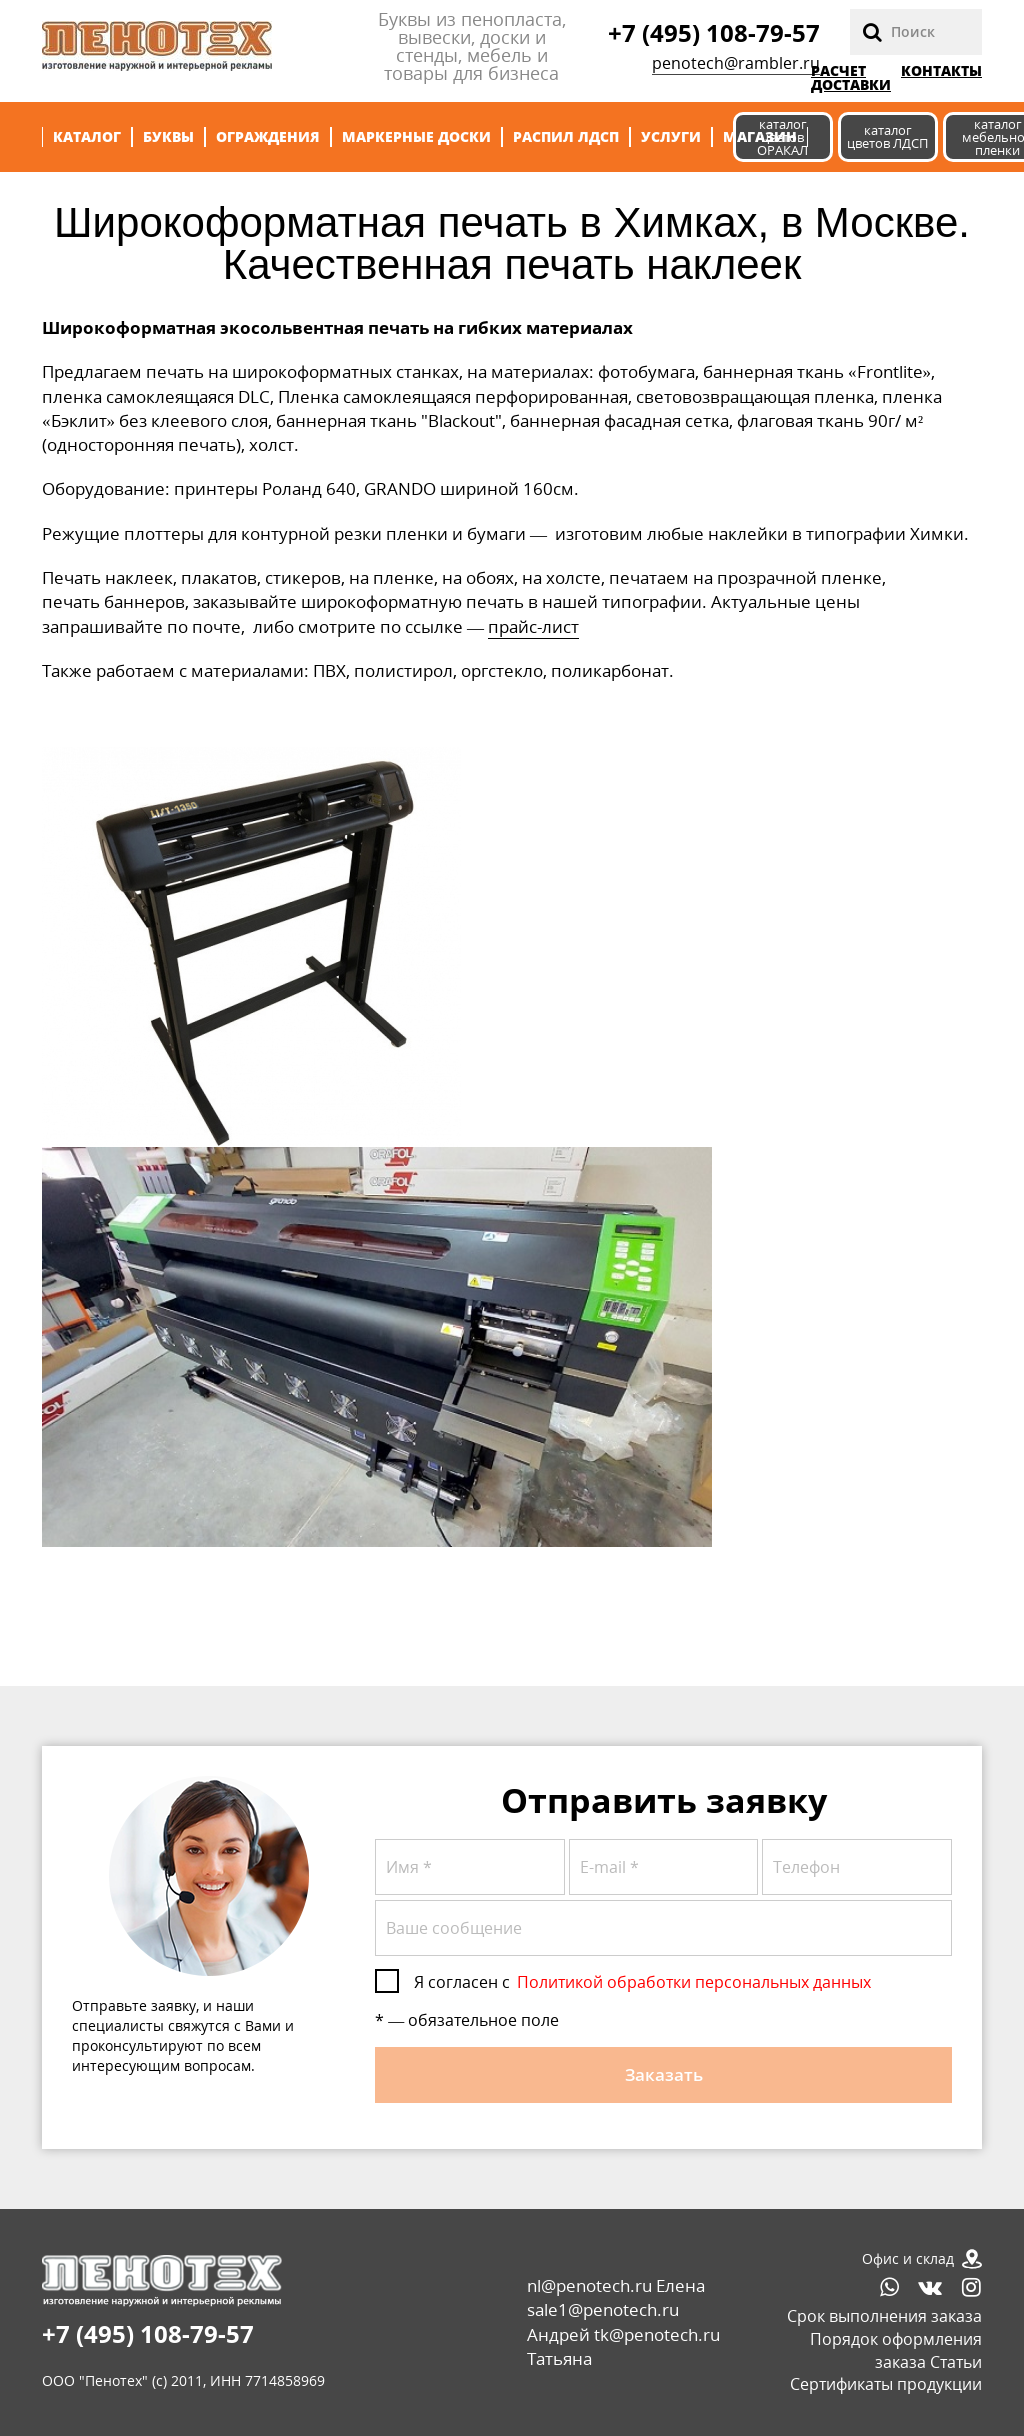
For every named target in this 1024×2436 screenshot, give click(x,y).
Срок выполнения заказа (884, 2316)
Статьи (956, 2362)
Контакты (941, 72)
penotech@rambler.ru (736, 63)
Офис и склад (908, 2258)
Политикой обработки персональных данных (694, 1982)
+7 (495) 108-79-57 (714, 32)
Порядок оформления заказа (896, 2350)
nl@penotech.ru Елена (616, 2285)
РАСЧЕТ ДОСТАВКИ (851, 78)
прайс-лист (533, 626)
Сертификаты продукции (886, 2384)
